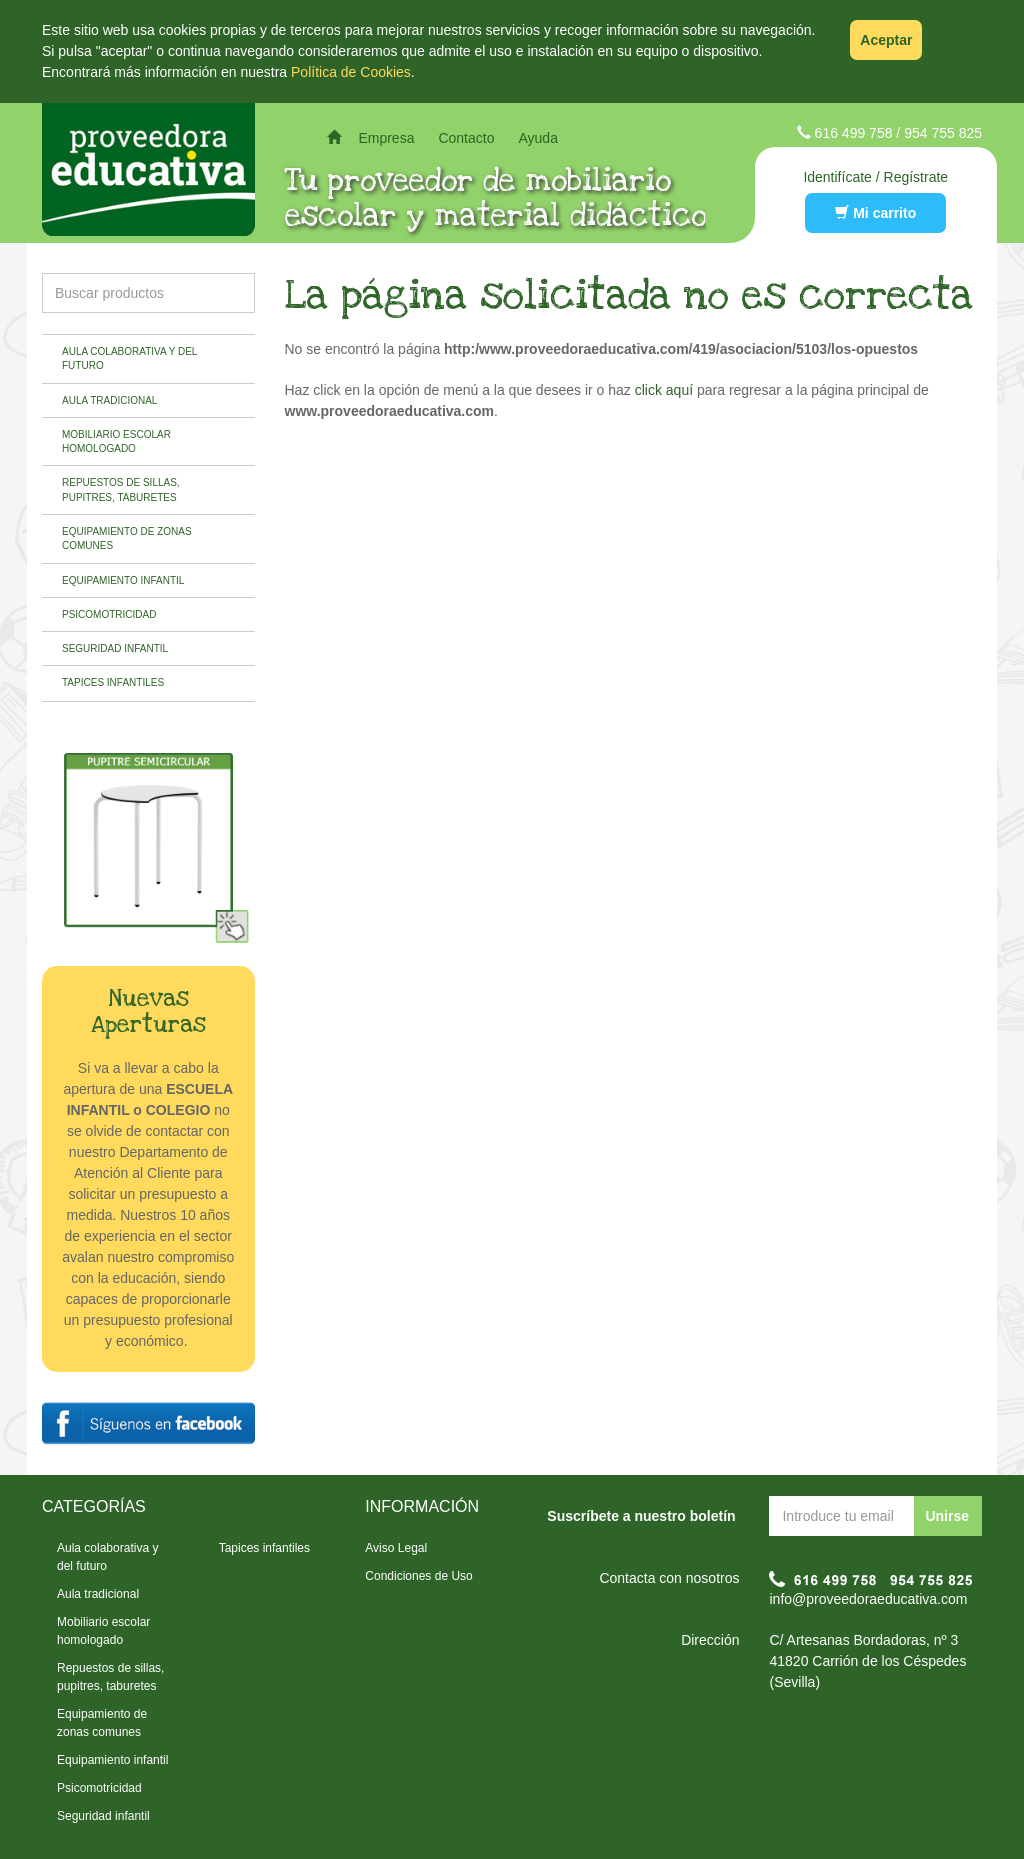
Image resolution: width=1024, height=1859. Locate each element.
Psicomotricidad (109, 614)
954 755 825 (943, 133)
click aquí (664, 390)
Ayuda (537, 138)
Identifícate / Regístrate (875, 177)
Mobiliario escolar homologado (116, 441)
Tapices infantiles (113, 682)
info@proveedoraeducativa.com (868, 1599)
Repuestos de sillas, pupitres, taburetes (121, 489)
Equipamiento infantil (123, 580)
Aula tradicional (109, 400)
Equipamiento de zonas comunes (127, 538)
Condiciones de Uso (418, 1576)
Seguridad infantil (115, 648)
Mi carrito (875, 213)
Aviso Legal (396, 1548)
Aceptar (886, 40)
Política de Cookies (351, 72)
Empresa (386, 138)
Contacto (466, 138)
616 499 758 (854, 133)
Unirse (947, 1516)
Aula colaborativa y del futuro (129, 358)
